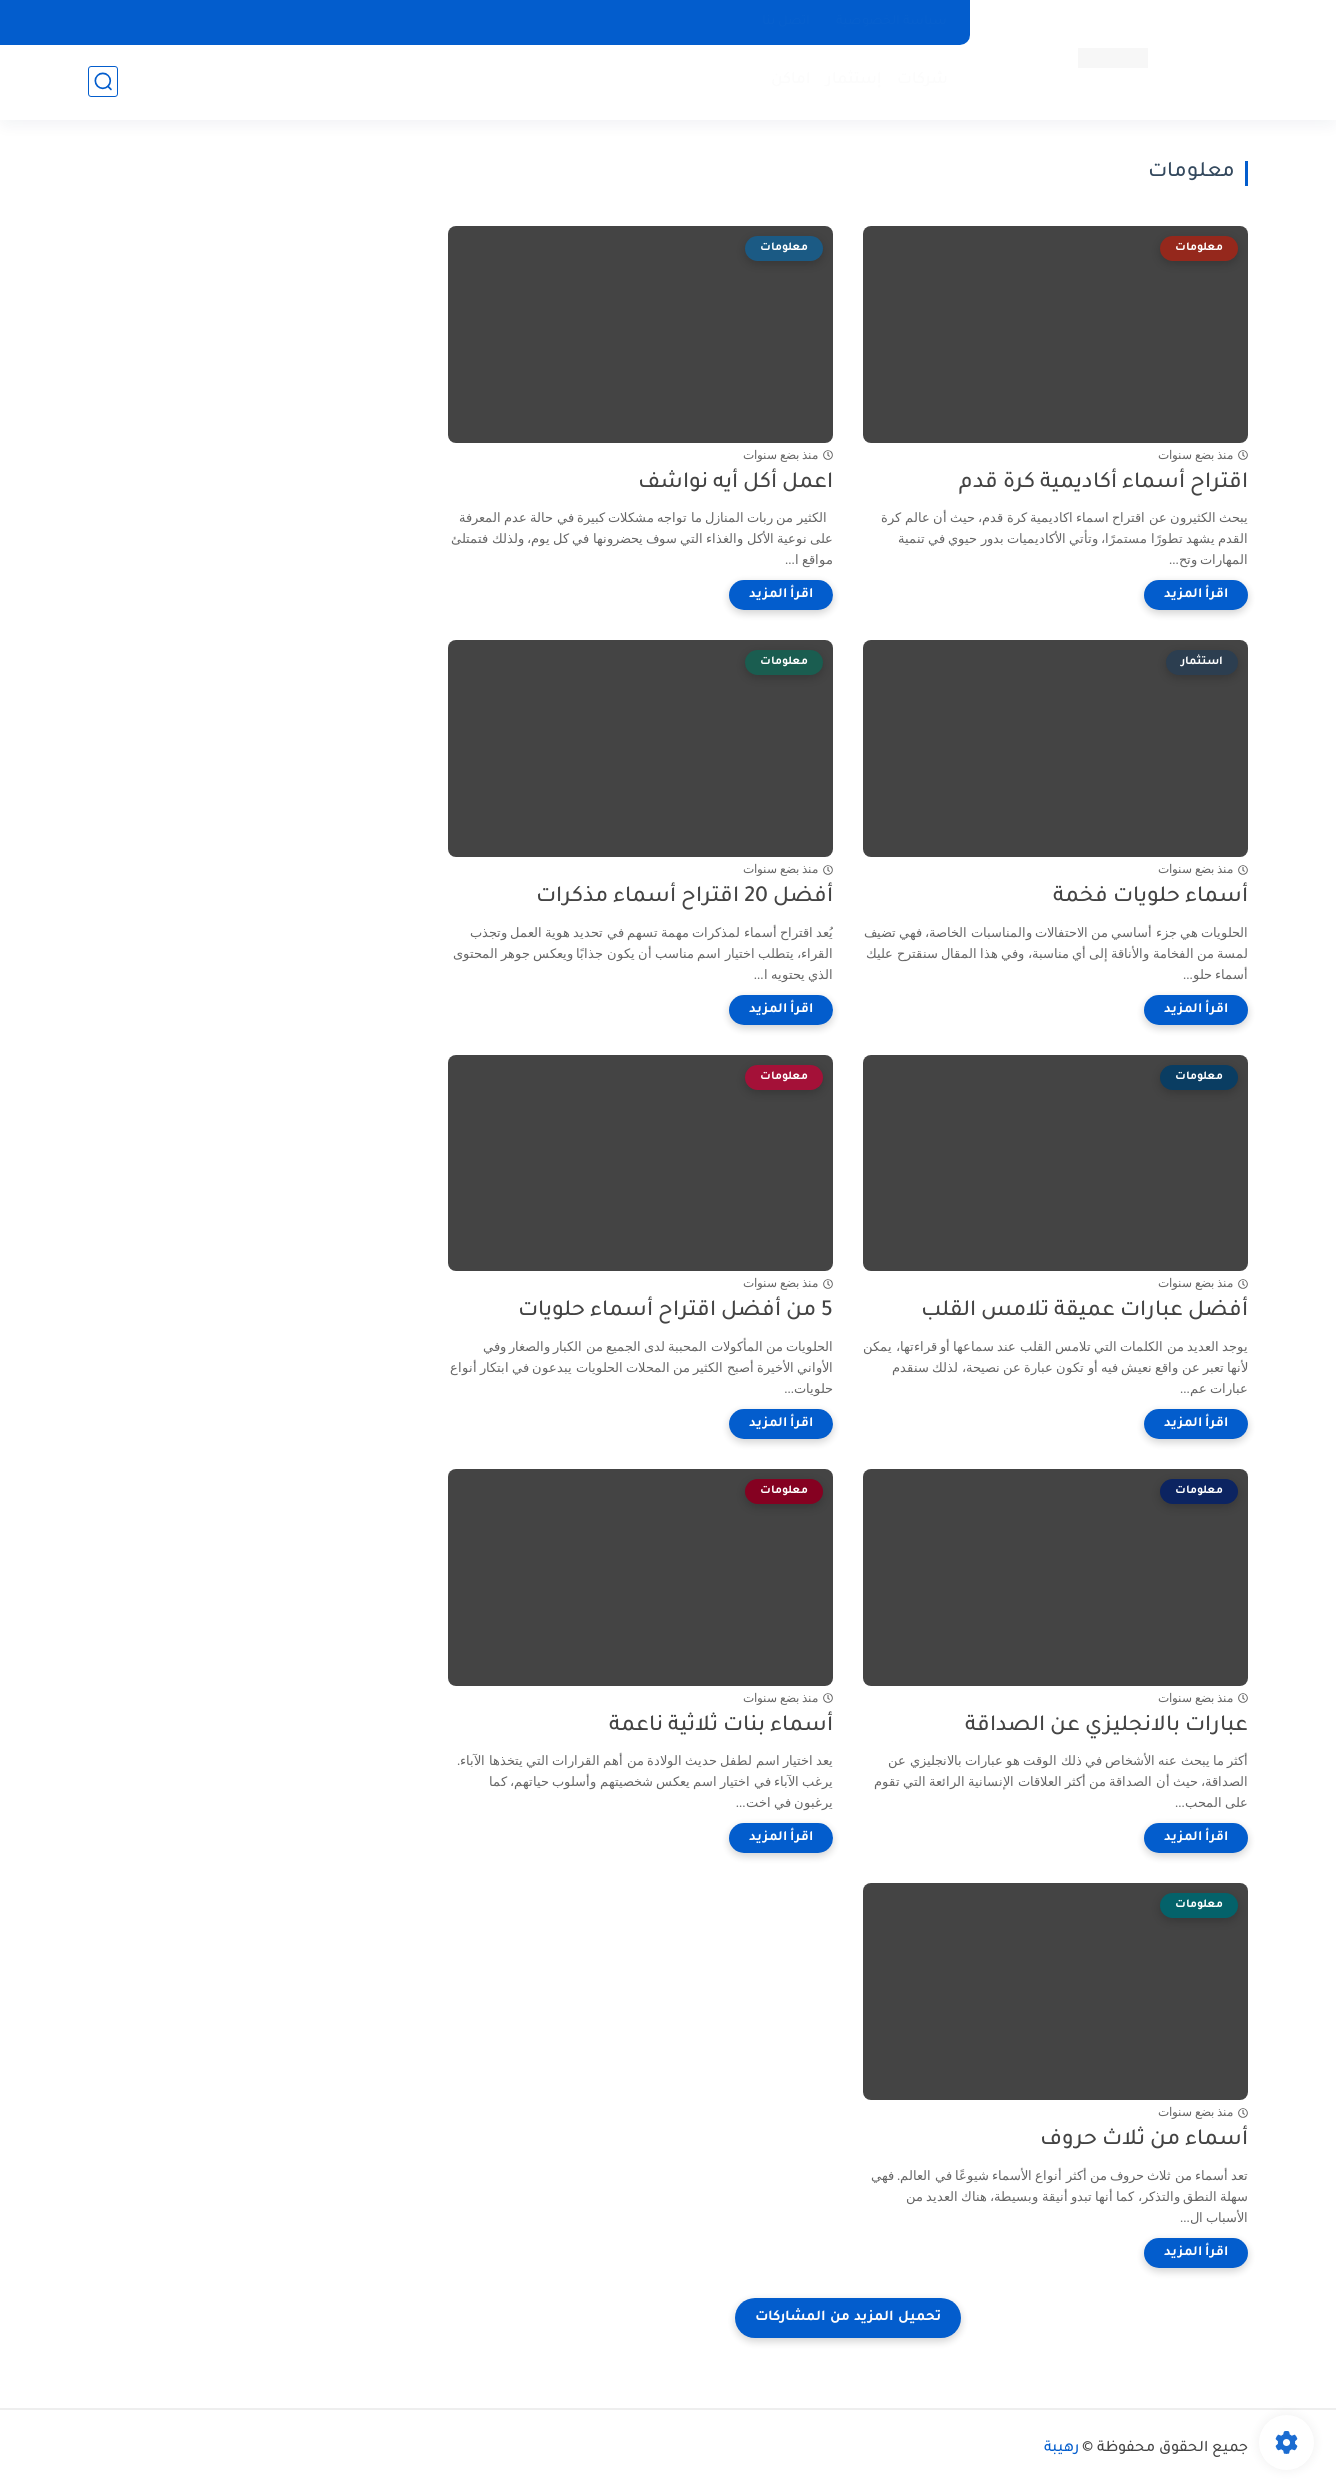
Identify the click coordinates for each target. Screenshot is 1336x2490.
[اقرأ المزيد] (1196, 595)
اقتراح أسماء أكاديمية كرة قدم (1103, 483)
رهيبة (1061, 2449)
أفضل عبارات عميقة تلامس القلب (1084, 1311)
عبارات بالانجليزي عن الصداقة (1106, 1726)
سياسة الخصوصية (891, 22)
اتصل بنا (786, 22)
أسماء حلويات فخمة (1150, 897)
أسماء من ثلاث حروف (1144, 2140)
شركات (922, 80)
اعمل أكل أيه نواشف (735, 483)
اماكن (791, 80)
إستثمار (854, 80)
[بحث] (103, 81)
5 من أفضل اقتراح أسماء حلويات (675, 1311)
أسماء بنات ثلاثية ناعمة (721, 1726)
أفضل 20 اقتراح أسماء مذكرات (684, 897)
